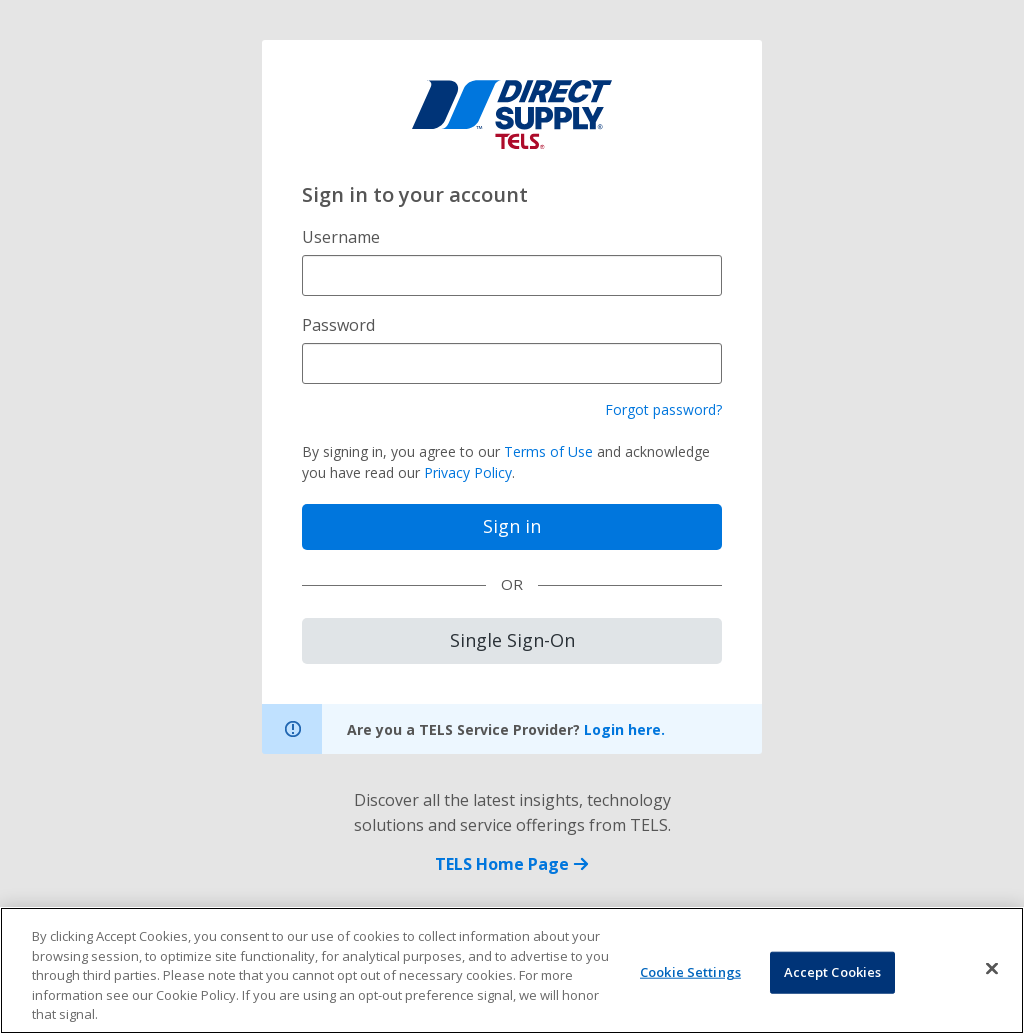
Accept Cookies (833, 975)
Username (341, 237)
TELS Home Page (512, 864)
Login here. (624, 729)
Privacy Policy (468, 472)
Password (338, 325)
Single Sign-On (512, 640)
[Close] (992, 971)
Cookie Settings (690, 975)
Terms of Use (548, 451)
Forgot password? (663, 409)
